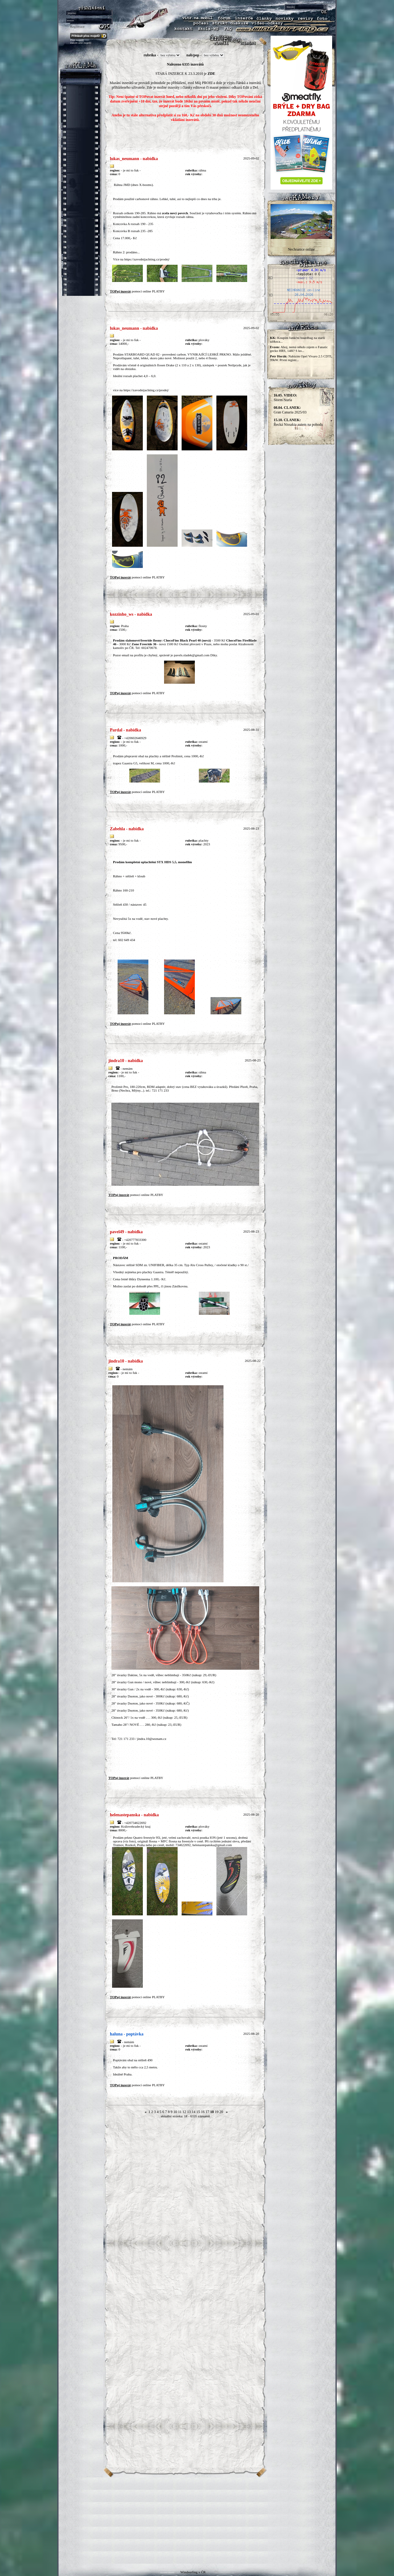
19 (217, 2112)
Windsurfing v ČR (193, 2572)
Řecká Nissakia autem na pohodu (298, 422)
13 (189, 2112)
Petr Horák (278, 356)
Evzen (274, 347)
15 (198, 2112)
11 (180, 2112)
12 (184, 2112)
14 (193, 2112)
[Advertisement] (197, 2520)
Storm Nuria (285, 397)
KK (272, 338)
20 (221, 2112)
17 (207, 2112)
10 (175, 2112)
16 (203, 2112)
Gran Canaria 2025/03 (290, 409)
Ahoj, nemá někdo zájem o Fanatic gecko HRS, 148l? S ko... (299, 348)
